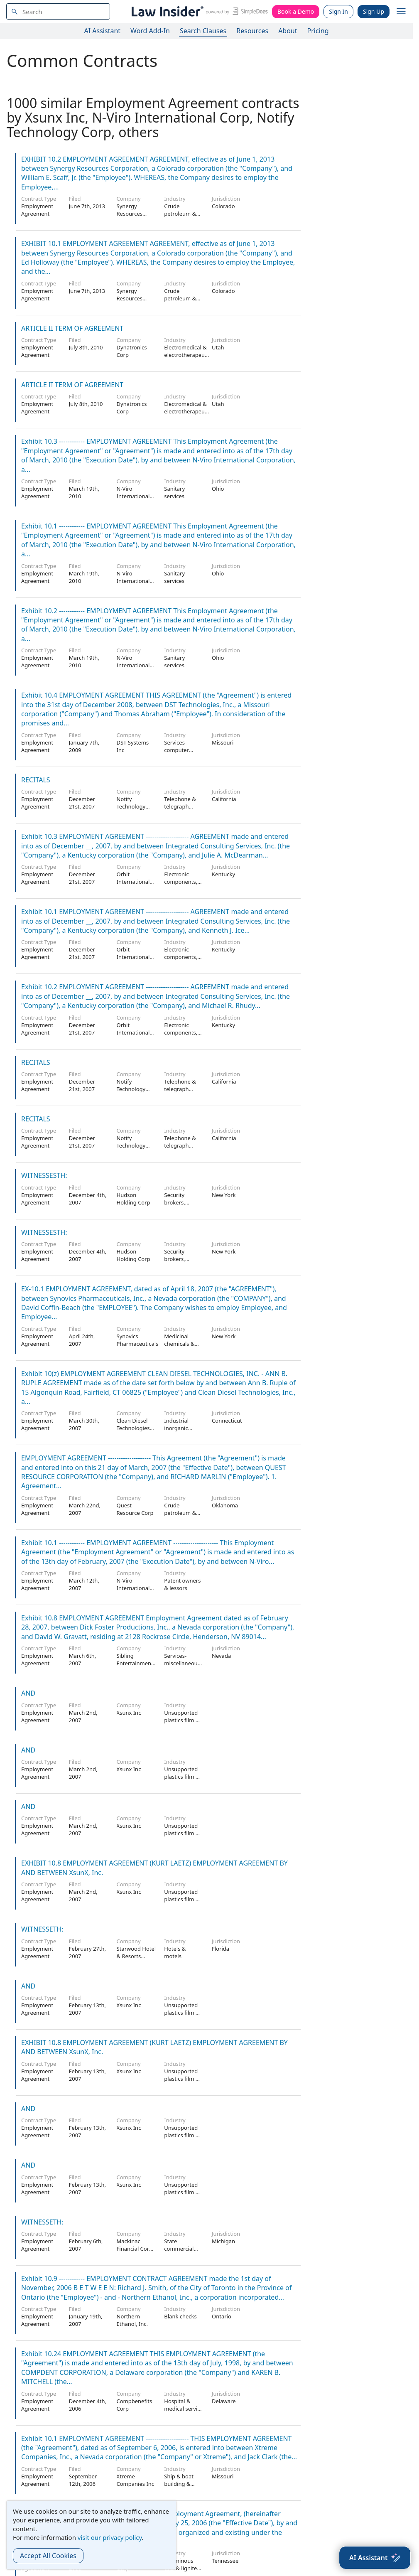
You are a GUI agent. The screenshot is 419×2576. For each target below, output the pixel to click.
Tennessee (225, 2560)
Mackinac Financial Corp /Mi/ (135, 2248)
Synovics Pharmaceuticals (138, 1339)
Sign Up (373, 11)
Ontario (221, 2316)
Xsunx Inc (129, 1712)
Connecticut (227, 1420)
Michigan (223, 2241)
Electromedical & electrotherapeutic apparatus (187, 355)
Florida (220, 1948)
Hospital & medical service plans (183, 2408)
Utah (218, 347)
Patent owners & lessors (182, 1584)
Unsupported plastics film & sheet (181, 1720)
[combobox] (58, 11)
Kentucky (223, 874)
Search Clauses (203, 30)
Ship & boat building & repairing (179, 2484)
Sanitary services (174, 492)
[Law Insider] (198, 11)
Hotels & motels (175, 1952)
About (287, 30)
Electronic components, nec (180, 881)
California (224, 799)
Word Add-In (150, 30)
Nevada (221, 1655)
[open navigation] (401, 11)
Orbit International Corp (133, 881)
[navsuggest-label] (58, 11)
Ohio (218, 488)
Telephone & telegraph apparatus (180, 806)
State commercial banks (179, 2248)
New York (223, 1195)
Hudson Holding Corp (133, 1198)
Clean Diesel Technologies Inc (133, 1428)
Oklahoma (225, 1505)
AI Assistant (102, 30)
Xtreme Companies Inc (135, 2480)
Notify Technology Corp (131, 806)
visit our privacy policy (110, 2537)
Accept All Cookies (48, 2555)
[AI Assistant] (375, 2557)
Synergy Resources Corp (129, 213)
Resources (252, 30)
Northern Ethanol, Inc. (132, 2320)
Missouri (222, 742)
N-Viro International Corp (133, 496)
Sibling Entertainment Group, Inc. (135, 1663)
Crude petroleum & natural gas (180, 213)
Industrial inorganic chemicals (176, 1428)
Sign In (338, 11)
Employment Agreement (37, 209)
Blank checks (180, 2316)
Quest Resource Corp (135, 1509)
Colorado (223, 206)
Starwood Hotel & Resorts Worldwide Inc (136, 1956)
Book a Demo (295, 11)
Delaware (223, 2401)
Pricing (318, 30)
